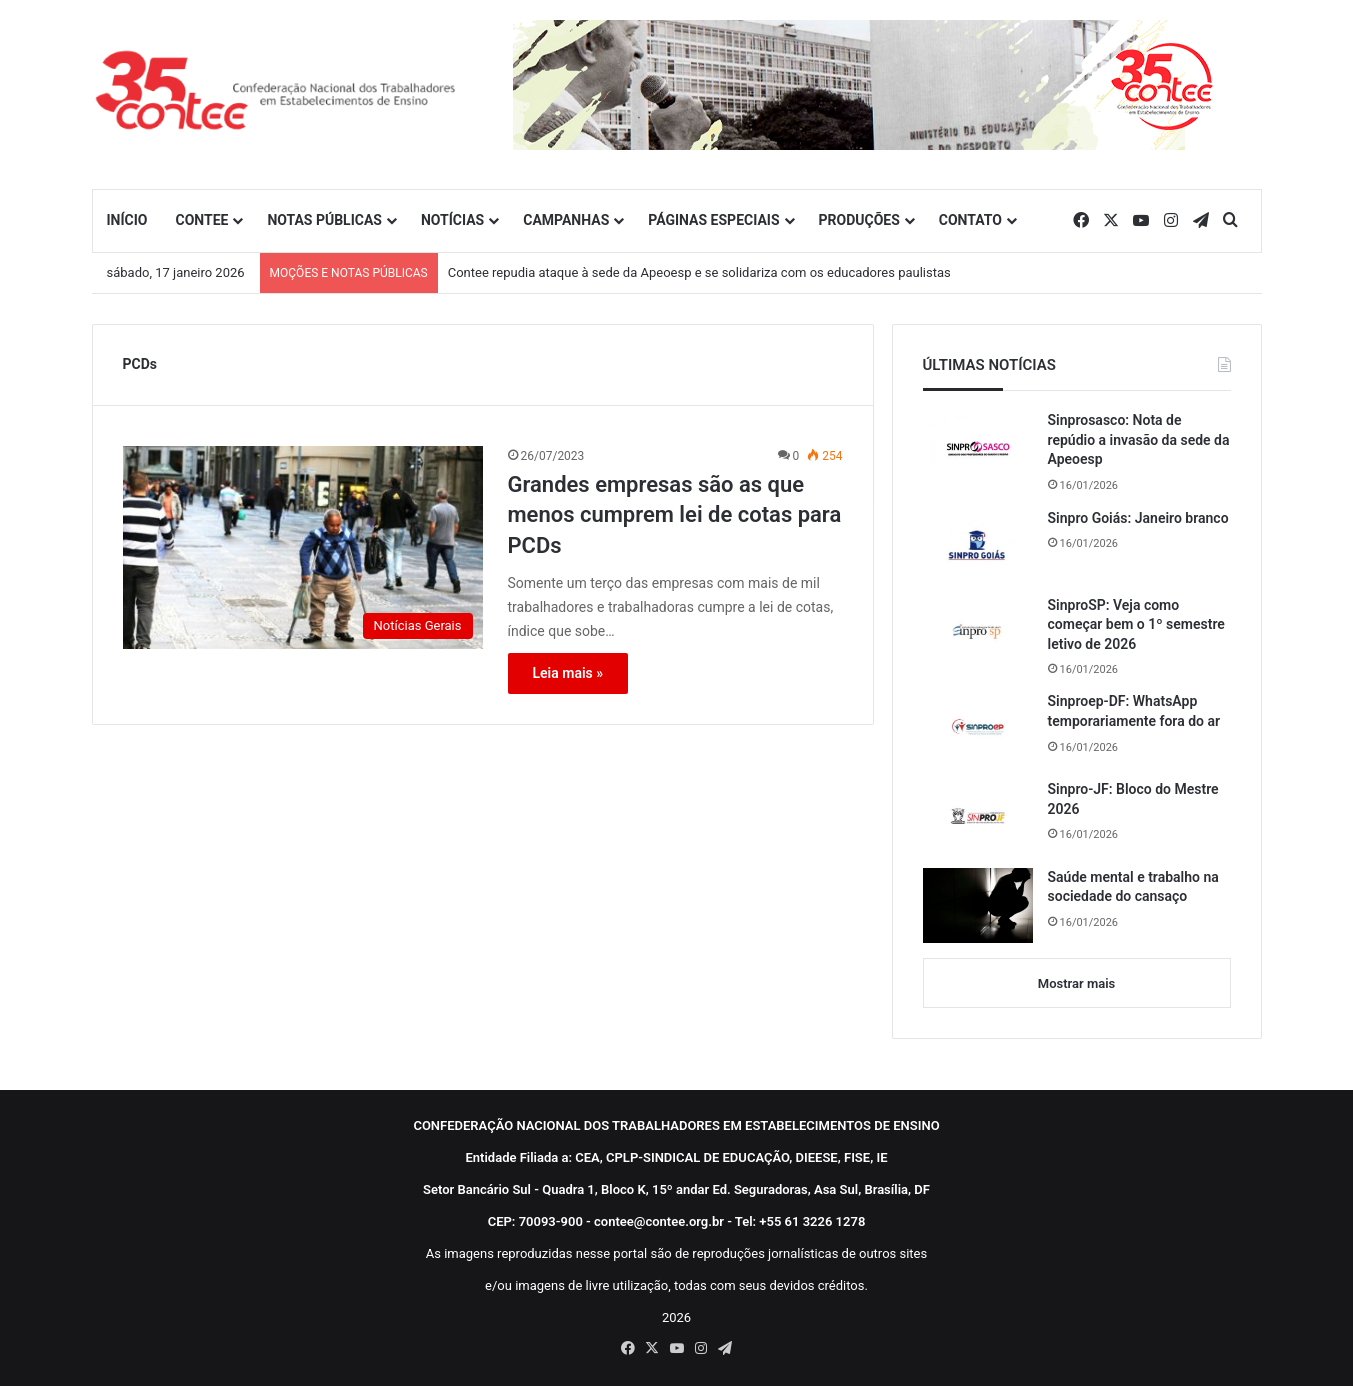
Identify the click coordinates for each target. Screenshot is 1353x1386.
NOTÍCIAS (452, 220)
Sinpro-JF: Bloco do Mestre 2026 (1133, 799)
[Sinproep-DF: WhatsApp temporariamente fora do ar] (978, 729)
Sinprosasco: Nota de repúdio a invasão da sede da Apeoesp (1139, 439)
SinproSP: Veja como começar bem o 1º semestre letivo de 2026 (1136, 624)
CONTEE (201, 220)
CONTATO (970, 220)
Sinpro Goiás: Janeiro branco (1138, 518)
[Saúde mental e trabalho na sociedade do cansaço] (978, 905)
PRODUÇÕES (859, 220)
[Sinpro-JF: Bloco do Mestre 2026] (978, 817)
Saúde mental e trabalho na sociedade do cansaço (1133, 887)
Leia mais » (568, 673)
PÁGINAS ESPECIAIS (713, 220)
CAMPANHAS (566, 220)
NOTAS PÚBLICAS (324, 220)
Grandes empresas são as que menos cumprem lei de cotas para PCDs (675, 515)
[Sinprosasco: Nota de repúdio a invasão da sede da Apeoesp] (978, 448)
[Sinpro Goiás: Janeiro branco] (978, 545)
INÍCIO (127, 220)
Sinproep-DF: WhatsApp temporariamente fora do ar (1134, 711)
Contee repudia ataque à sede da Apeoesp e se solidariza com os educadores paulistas (699, 272)
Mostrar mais (1076, 983)
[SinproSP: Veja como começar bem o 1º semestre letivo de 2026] (978, 633)
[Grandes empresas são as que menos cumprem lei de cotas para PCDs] (303, 547)
